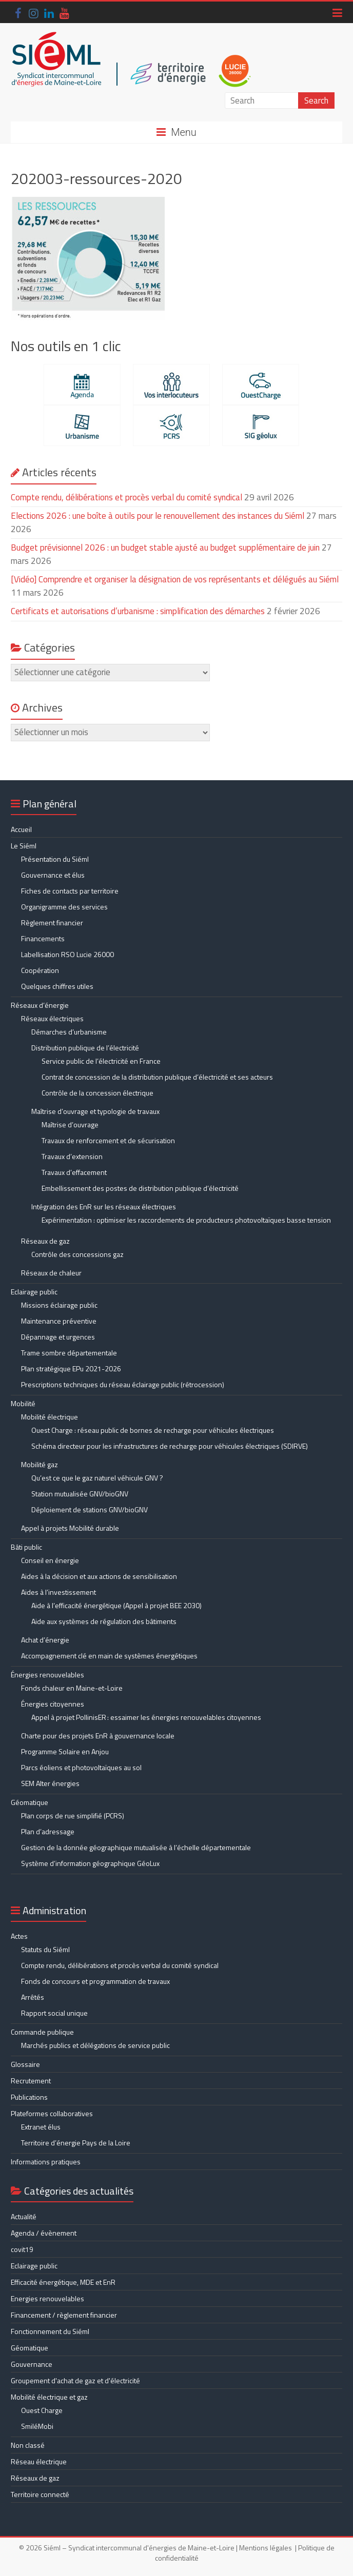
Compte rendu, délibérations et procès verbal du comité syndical (126, 497)
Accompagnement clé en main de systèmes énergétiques (109, 1655)
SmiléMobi (37, 2426)
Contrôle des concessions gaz (77, 1254)
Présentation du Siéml (55, 859)
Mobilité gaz (39, 1464)
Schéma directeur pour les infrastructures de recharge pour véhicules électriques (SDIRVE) (169, 1446)
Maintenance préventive (58, 1320)
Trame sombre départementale (69, 1352)
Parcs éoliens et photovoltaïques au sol (81, 1767)
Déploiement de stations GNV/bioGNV (89, 1509)
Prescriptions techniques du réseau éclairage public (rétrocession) (122, 1384)
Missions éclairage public (59, 1305)
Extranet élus (41, 2126)
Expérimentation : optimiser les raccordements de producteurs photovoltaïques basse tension (186, 1219)
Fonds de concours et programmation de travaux (95, 1981)
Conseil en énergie (50, 1560)
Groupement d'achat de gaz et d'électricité (75, 2380)
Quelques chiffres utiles (57, 986)
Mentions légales (265, 2547)
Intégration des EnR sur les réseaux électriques (103, 1206)
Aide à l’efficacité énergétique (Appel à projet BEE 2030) (116, 1605)
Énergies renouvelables (47, 1674)
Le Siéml (23, 845)
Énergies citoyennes (52, 1703)
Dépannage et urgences (58, 1336)
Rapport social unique (54, 2012)
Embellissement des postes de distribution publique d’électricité (140, 1188)
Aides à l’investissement (58, 1592)
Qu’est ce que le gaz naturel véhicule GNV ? (97, 1477)
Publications (29, 2097)
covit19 (22, 2249)
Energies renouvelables (47, 2298)
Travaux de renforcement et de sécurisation (108, 1140)
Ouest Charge (42, 2410)
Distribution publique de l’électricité (85, 1047)
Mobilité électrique (49, 1416)
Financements (43, 938)
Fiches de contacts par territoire (70, 890)
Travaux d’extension (72, 1156)
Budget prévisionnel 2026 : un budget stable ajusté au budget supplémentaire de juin (165, 547)
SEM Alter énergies (50, 1783)
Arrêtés (32, 1997)
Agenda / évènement (43, 2232)
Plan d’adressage (47, 1831)
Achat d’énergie (45, 1639)
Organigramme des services (64, 906)
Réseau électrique (39, 2461)
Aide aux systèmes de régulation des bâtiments (103, 1621)
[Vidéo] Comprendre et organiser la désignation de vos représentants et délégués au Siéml (175, 579)
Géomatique (29, 1802)
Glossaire (25, 2064)
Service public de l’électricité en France (101, 1061)
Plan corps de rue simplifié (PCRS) (72, 1815)
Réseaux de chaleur (51, 1272)
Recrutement (31, 2080)
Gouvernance (31, 2364)
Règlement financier (52, 922)
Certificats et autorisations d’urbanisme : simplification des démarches (138, 611)
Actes (19, 1936)
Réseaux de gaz (45, 1240)
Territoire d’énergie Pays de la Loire (75, 2142)
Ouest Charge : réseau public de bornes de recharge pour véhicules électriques (152, 1430)
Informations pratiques (46, 2161)
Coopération (40, 970)
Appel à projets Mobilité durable (70, 1528)
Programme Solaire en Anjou (65, 1751)
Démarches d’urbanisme (69, 1031)
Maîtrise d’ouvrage (70, 1124)
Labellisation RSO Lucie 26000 (67, 954)
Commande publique (42, 2031)
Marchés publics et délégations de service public (95, 2045)
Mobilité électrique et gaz (49, 2396)
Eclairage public (34, 1291)
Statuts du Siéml (45, 1949)
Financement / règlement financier (64, 2314)
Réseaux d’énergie (40, 1005)
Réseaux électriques (52, 1018)
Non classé (28, 2445)
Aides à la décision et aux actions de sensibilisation (99, 1576)
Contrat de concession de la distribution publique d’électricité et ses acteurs (157, 1076)
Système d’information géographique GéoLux (90, 1863)
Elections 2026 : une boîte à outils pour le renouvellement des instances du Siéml (157, 515)
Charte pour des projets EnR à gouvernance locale (97, 1735)
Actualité (23, 2216)
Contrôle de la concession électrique (97, 1092)
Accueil (21, 829)
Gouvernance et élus (53, 874)
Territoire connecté (40, 2494)
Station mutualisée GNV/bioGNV (79, 1493)
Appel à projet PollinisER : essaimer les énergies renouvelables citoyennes (147, 1717)
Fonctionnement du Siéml (50, 2331)
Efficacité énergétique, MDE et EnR (63, 2282)
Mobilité (23, 1403)
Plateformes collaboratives (52, 2113)
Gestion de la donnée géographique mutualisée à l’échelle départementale (136, 1847)
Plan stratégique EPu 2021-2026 (71, 1368)
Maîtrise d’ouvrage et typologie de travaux (95, 1111)
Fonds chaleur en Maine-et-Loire (72, 1687)
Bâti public (26, 1546)
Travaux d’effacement (74, 1172)
